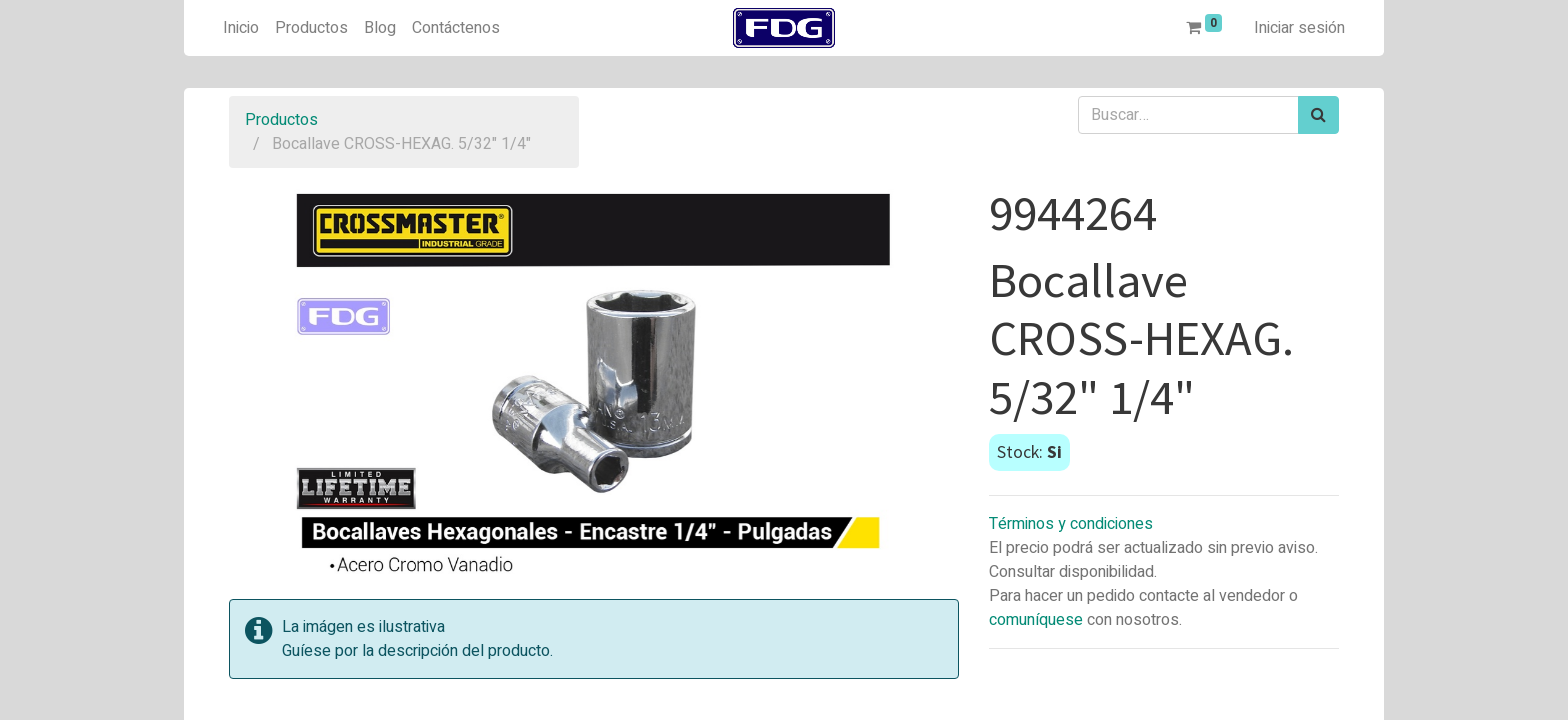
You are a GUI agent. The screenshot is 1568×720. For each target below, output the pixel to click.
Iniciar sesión (1299, 28)
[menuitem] (241, 28)
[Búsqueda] (1318, 115)
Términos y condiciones (1071, 524)
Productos (281, 120)
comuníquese (1036, 620)
